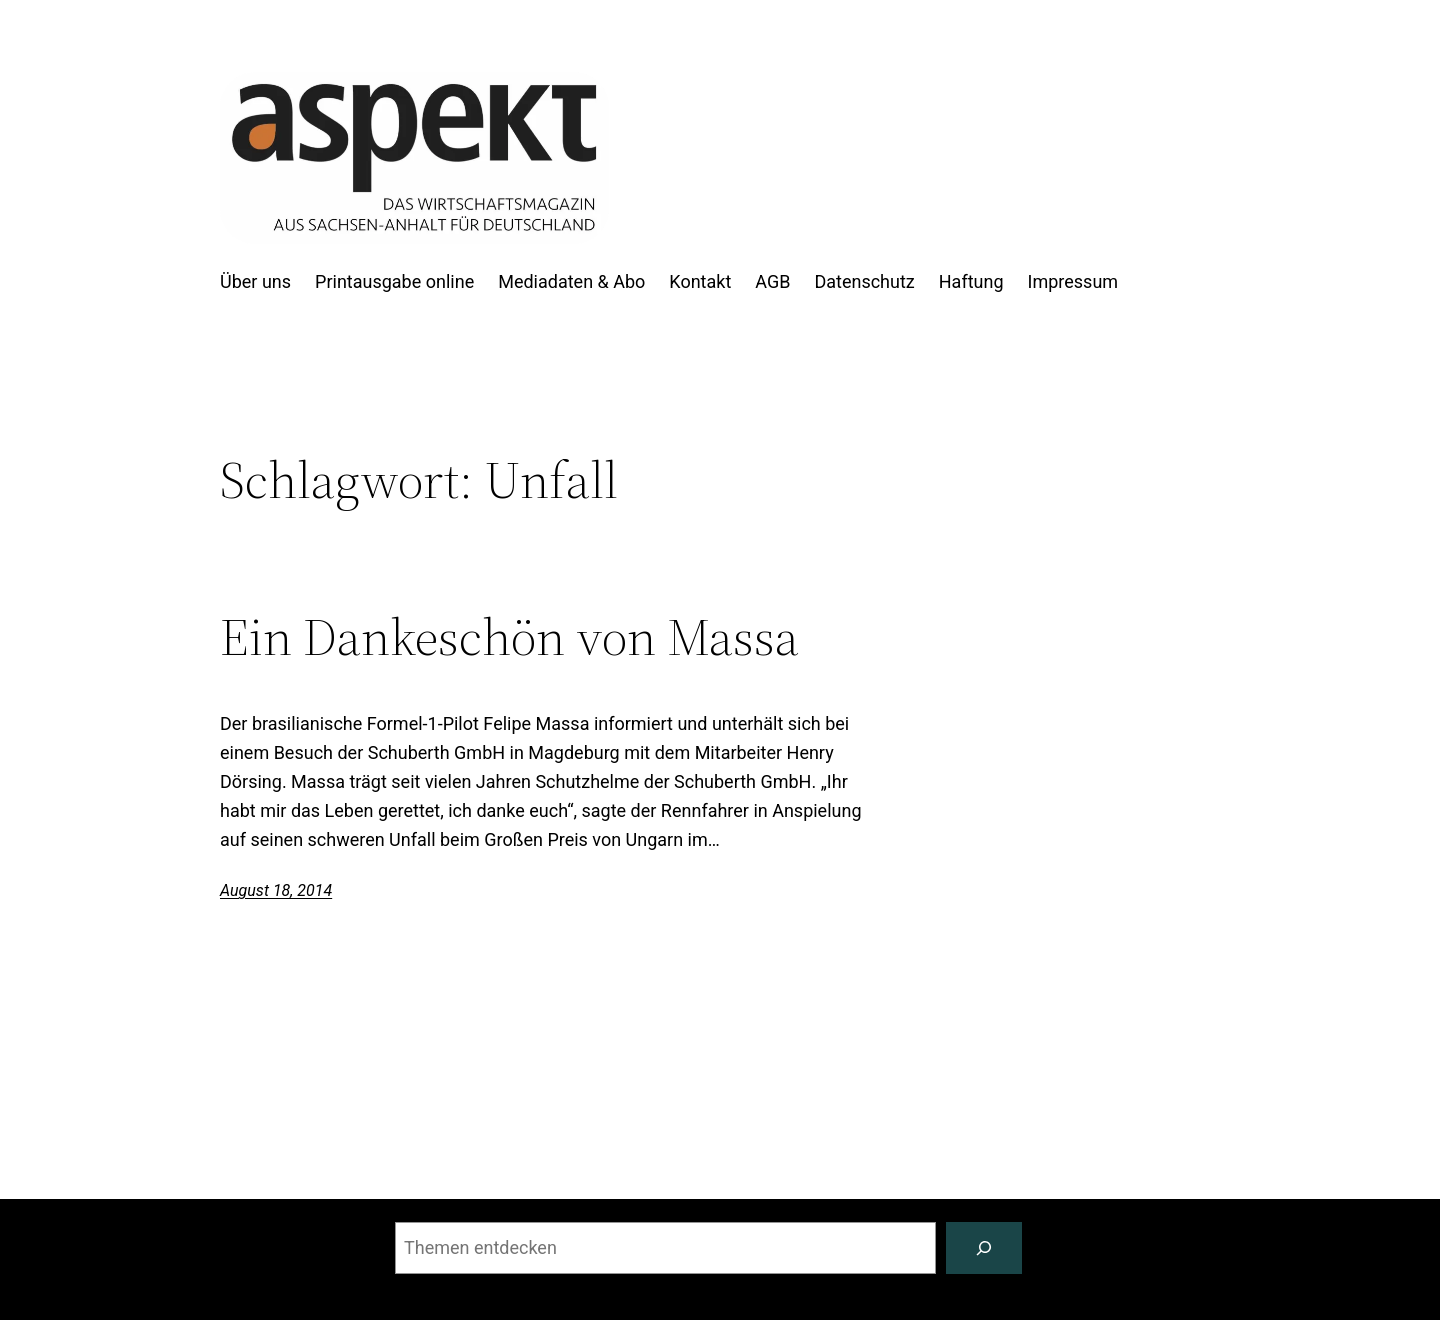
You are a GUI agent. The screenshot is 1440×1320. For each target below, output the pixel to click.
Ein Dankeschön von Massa (509, 637)
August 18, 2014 (276, 890)
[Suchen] (984, 1248)
